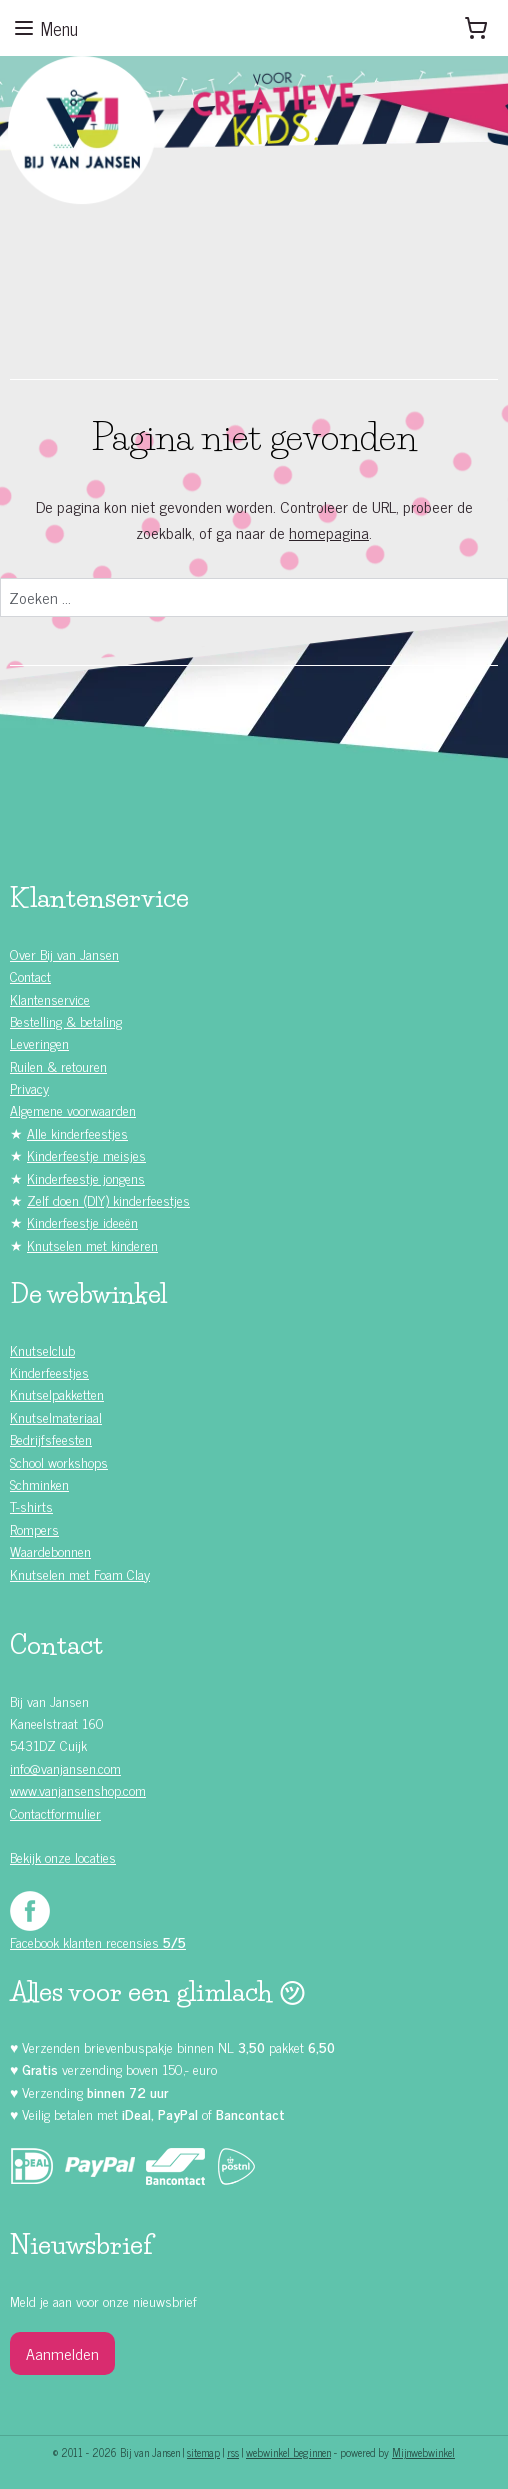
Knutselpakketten (57, 1393)
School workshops (59, 1461)
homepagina (329, 532)
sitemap (203, 2452)
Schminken (39, 1483)
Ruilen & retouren (58, 1065)
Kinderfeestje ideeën (82, 1221)
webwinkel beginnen (288, 2452)
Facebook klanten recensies (98, 1941)
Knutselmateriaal (56, 1416)
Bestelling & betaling (66, 1020)
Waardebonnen (50, 1550)
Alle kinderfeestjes (77, 1132)
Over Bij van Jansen (64, 953)
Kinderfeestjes (49, 1371)
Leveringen (39, 1042)
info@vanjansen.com (65, 1767)
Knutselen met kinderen (92, 1244)
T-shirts (31, 1505)
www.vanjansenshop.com (78, 1789)
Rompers (34, 1528)
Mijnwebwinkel (423, 2452)
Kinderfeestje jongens (86, 1177)
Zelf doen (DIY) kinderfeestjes (108, 1199)
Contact (30, 975)
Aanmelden (62, 2353)
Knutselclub (42, 1349)
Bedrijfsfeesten (51, 1438)
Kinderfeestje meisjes (86, 1154)
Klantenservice (50, 998)
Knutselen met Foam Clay (80, 1573)
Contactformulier (55, 1812)
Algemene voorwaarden (73, 1109)
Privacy (29, 1087)
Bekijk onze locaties (63, 1856)
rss (233, 2452)
